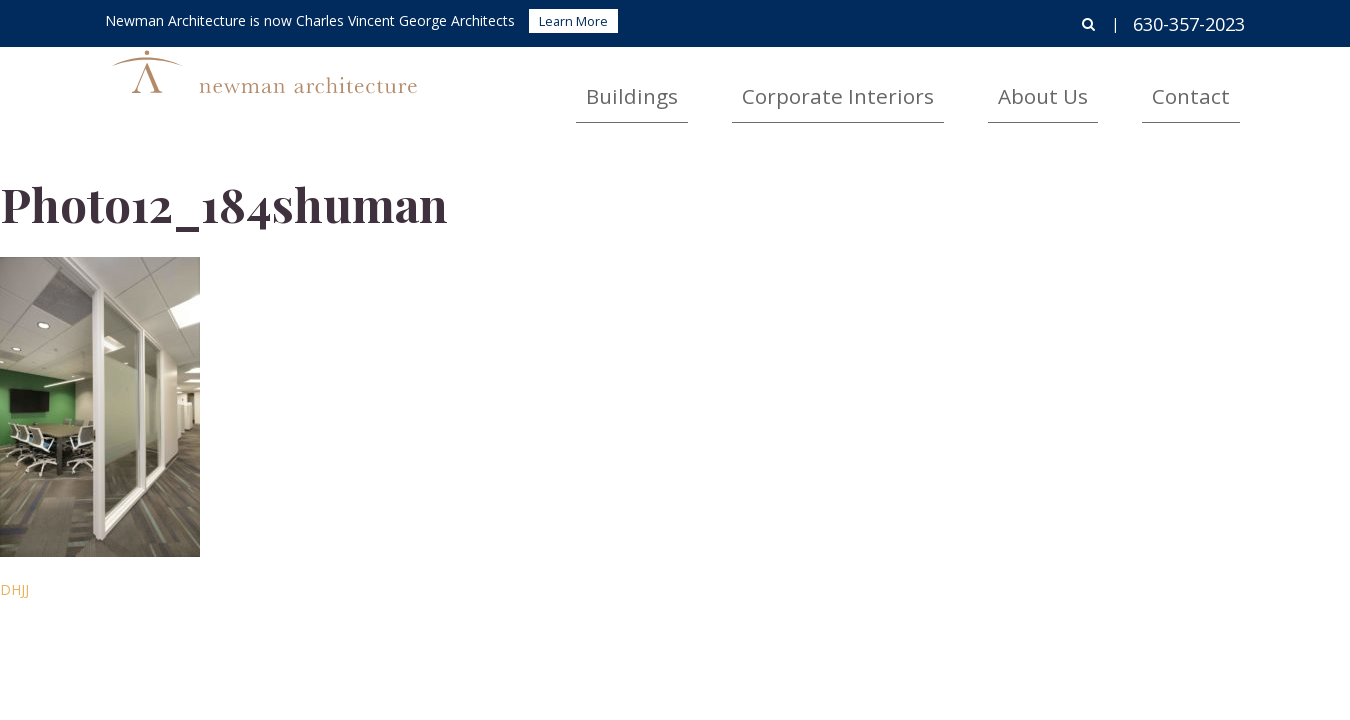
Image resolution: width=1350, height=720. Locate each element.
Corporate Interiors (957, 85)
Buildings (807, 85)
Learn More (573, 21)
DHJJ (14, 589)
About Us (1106, 85)
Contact (1212, 85)
